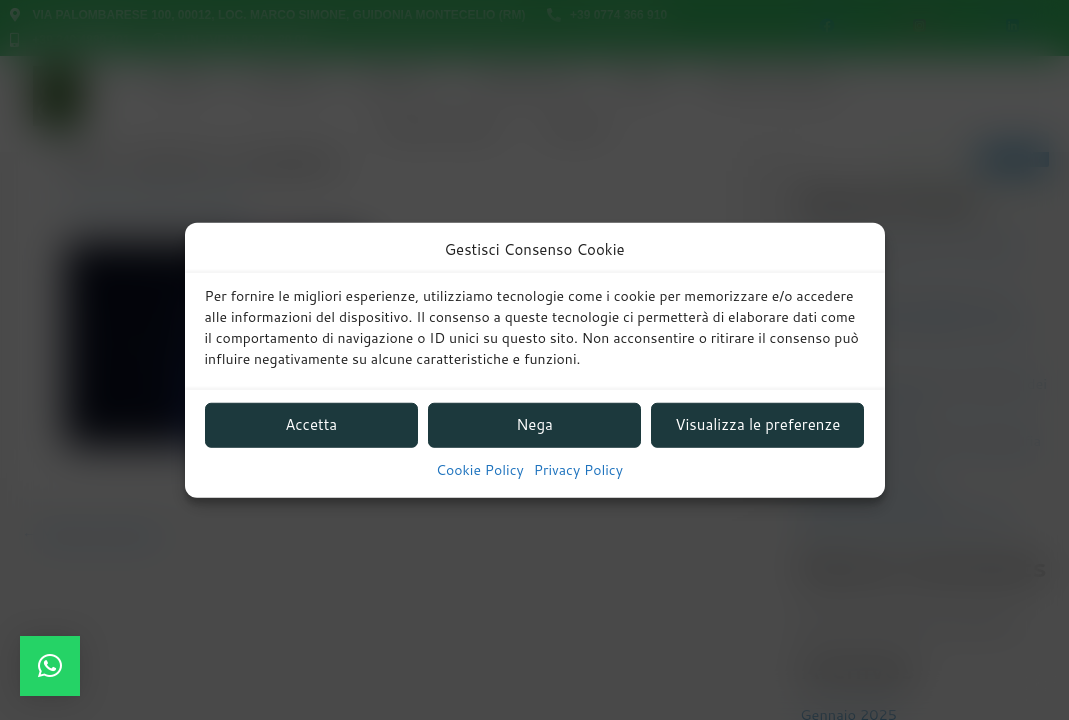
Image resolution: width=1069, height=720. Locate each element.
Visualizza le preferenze (757, 424)
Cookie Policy (480, 470)
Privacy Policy (578, 470)
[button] (50, 666)
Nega (534, 424)
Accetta (311, 424)
